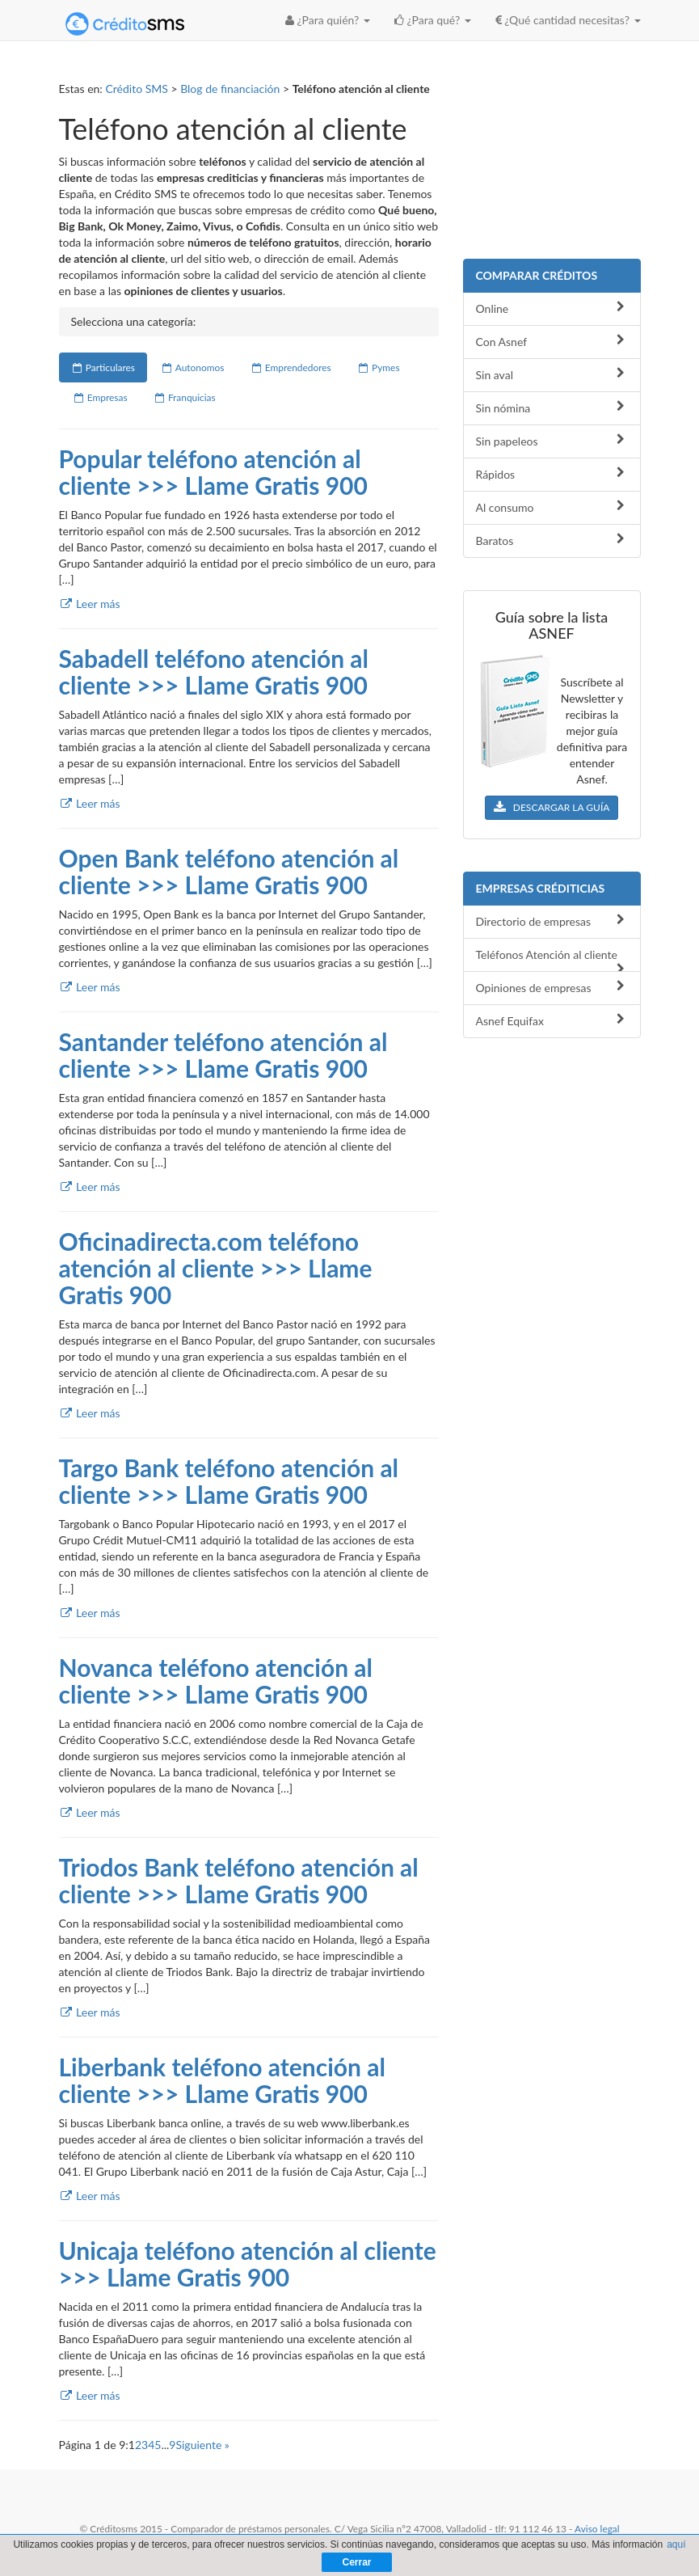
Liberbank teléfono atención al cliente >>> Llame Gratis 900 (222, 2080)
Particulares (103, 367)
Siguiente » (202, 2444)
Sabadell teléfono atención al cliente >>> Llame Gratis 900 (214, 671)
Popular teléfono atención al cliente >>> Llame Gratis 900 (213, 472)
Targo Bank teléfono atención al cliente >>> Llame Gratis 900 (229, 1481)
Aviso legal (597, 2529)
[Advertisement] (552, 162)
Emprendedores (290, 367)
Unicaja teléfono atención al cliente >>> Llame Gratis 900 (247, 2263)
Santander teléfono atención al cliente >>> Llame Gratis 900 (223, 1055)
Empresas (100, 397)
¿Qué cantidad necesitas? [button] (568, 20)
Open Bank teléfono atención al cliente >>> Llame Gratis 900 (229, 871)
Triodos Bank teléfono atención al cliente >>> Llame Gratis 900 (239, 1880)
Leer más (89, 603)
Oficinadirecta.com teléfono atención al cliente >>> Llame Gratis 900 (216, 1268)
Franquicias (185, 397)
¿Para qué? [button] (432, 20)
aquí (676, 2544)
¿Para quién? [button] (327, 20)
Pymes (378, 367)
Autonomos (193, 367)
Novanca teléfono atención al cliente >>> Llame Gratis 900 (216, 1680)
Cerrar (356, 2562)
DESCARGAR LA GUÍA (552, 807)
